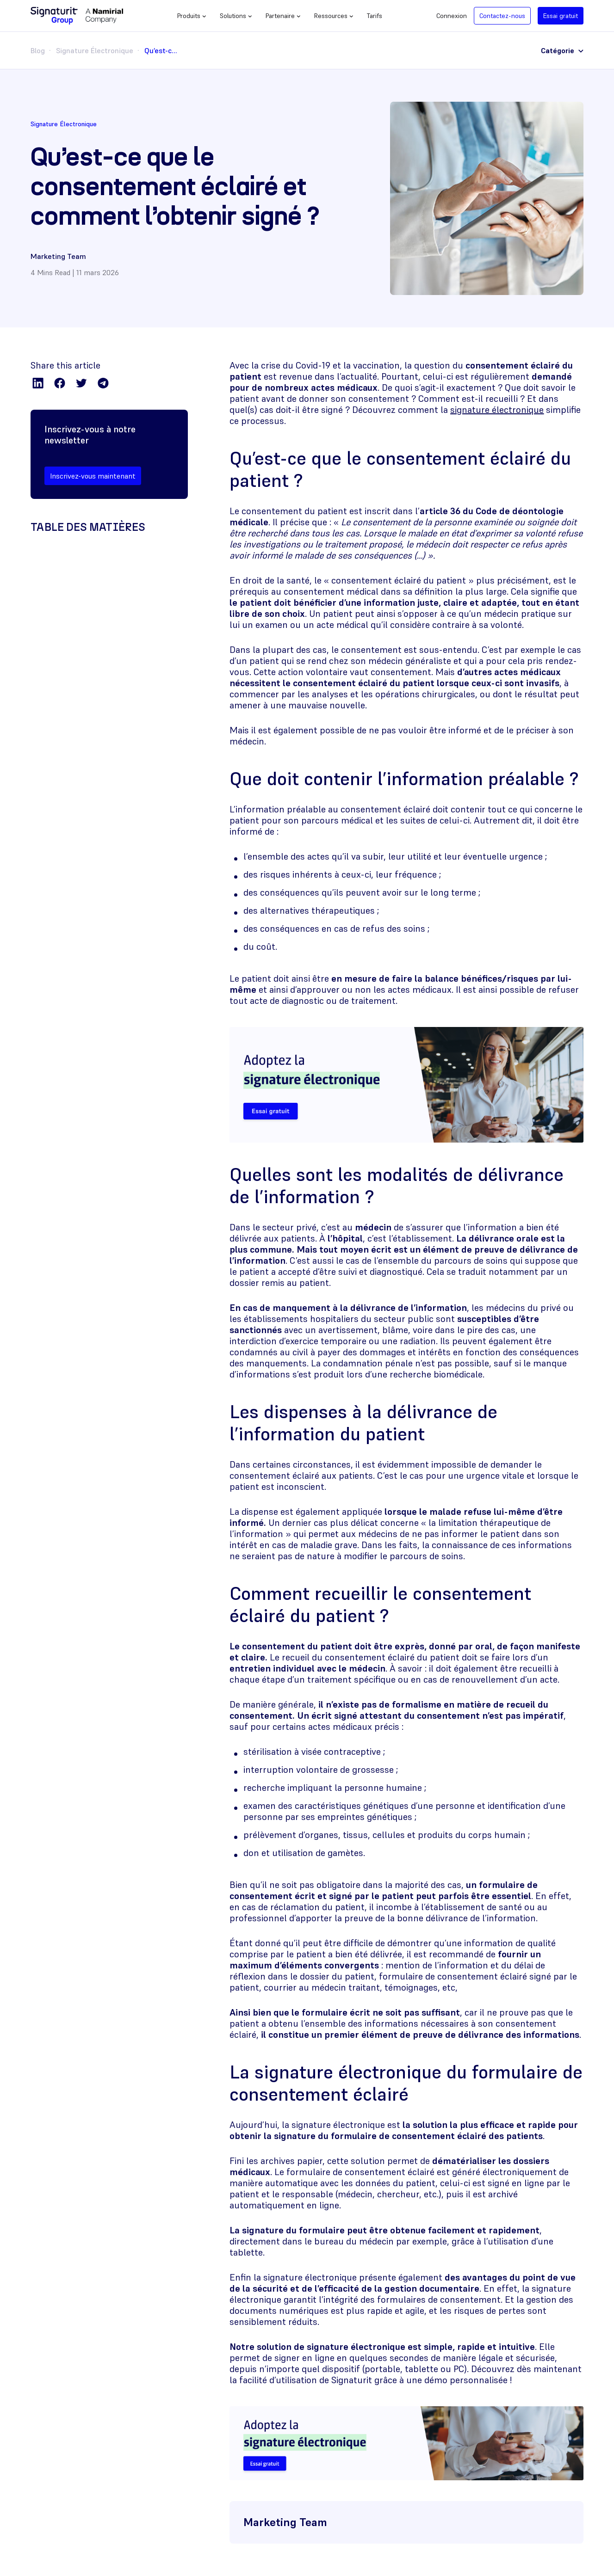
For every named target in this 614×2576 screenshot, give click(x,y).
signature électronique (497, 410)
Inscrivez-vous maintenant (93, 475)
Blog (38, 50)
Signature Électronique (94, 50)
